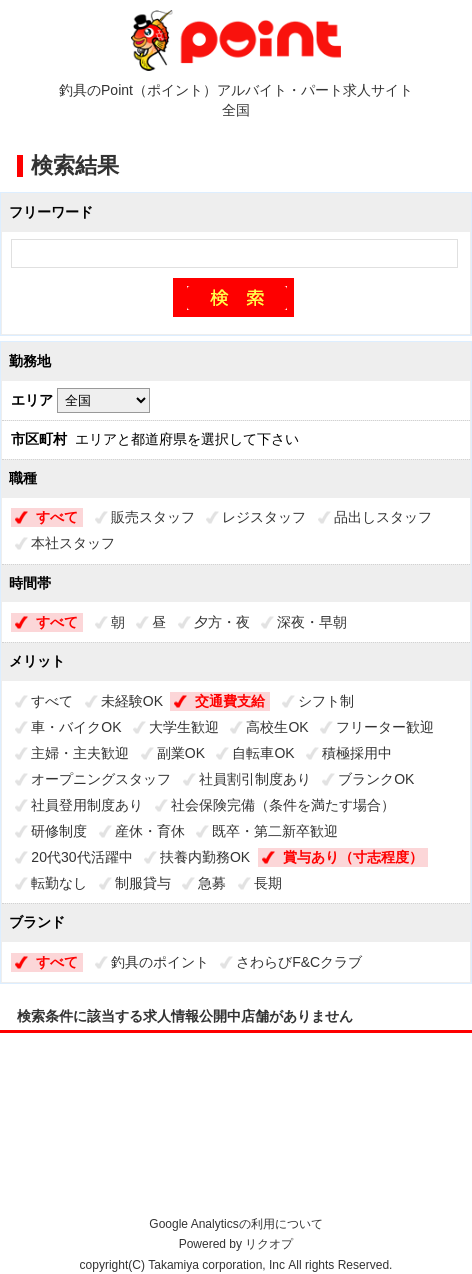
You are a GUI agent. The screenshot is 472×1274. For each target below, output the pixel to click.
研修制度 (59, 831)
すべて (57, 517)
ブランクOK (376, 779)
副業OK (181, 753)
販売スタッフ (153, 517)
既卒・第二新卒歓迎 (275, 831)
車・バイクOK (76, 727)
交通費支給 (230, 701)
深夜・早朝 (312, 622)
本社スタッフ (73, 543)
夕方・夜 (222, 622)
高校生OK (277, 727)
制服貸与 (143, 883)
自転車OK (263, 753)
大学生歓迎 (184, 727)
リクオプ (269, 1244)
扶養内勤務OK (205, 857)
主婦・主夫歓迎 (80, 753)
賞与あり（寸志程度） (353, 857)
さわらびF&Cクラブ (299, 962)
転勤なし (59, 883)
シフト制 (326, 701)
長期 (268, 883)
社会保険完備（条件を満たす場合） (283, 805)
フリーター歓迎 (385, 727)
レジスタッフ (264, 517)
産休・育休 (150, 831)
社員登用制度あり (87, 805)
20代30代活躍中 (81, 857)
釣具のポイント (160, 962)
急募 (212, 883)
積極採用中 (357, 753)
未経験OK (132, 701)
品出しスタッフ (383, 517)
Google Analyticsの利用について (235, 1224)
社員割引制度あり (255, 779)
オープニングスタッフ (101, 779)
